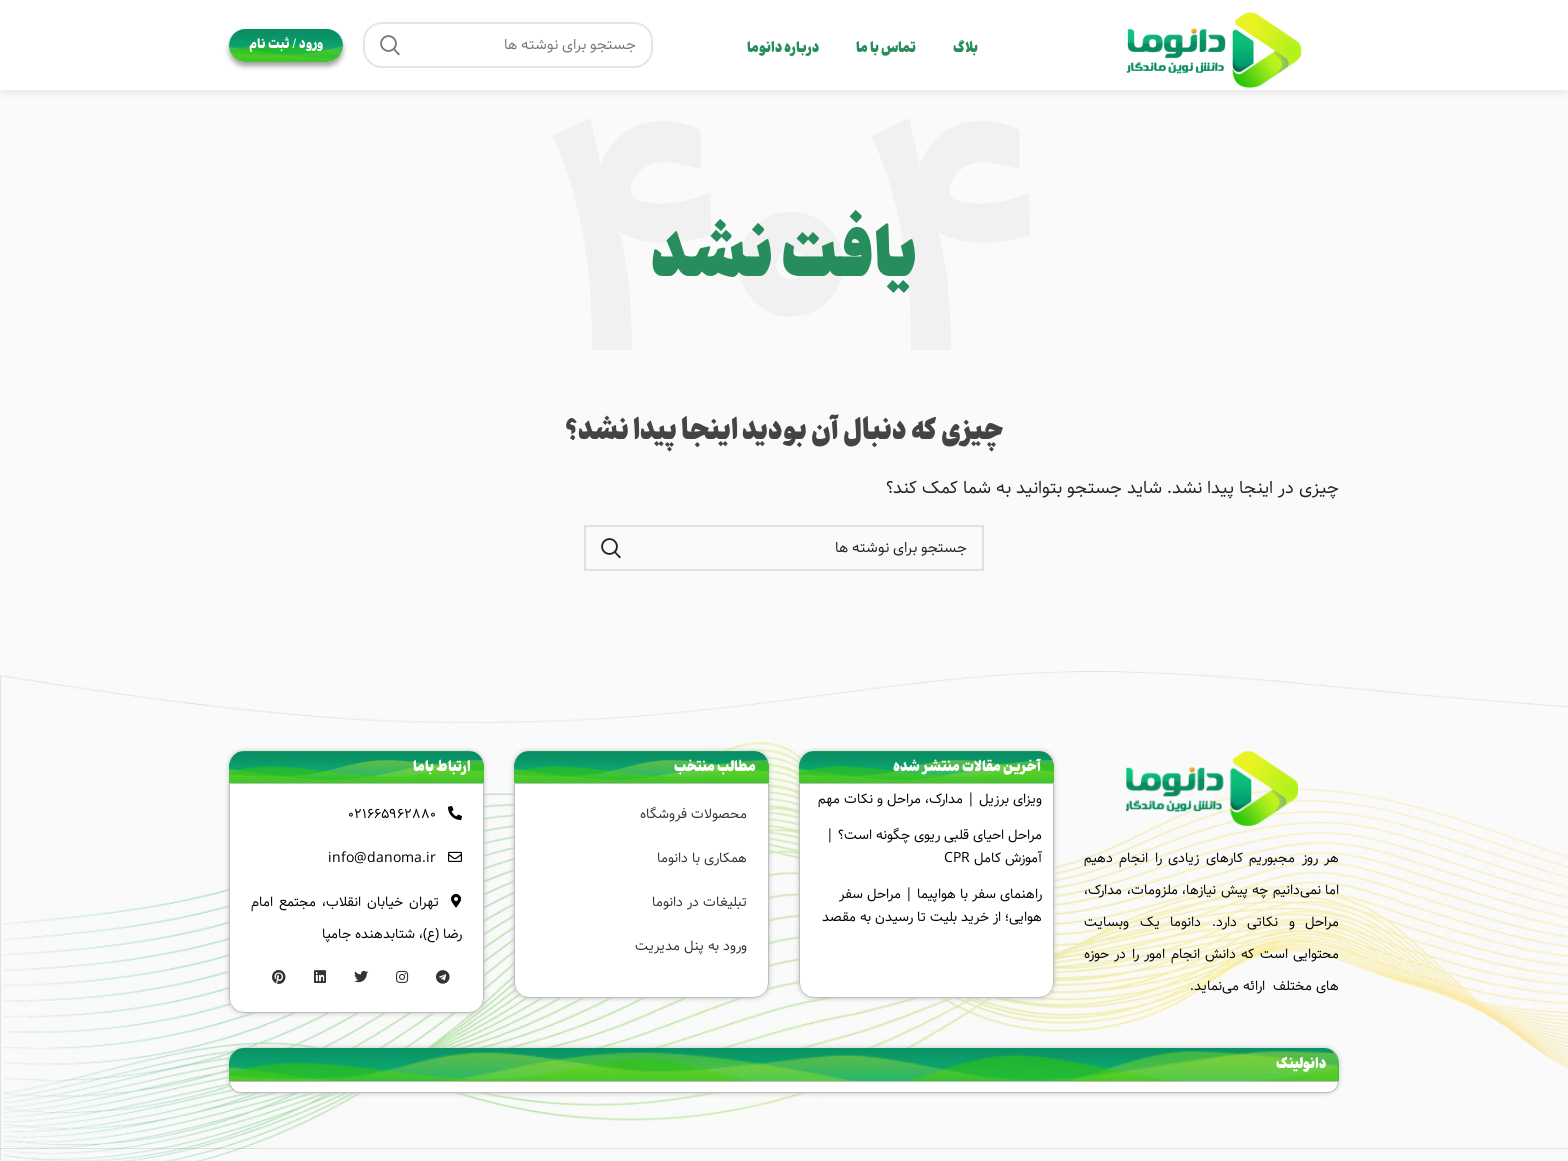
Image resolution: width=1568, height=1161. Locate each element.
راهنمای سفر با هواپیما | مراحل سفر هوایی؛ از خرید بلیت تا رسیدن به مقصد (932, 905)
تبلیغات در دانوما (699, 902)
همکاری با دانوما (702, 858)
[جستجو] (508, 45)
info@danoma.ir (382, 858)
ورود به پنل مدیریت (691, 946)
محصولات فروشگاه (693, 814)
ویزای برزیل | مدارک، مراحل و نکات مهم (930, 799)
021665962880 (392, 814)
